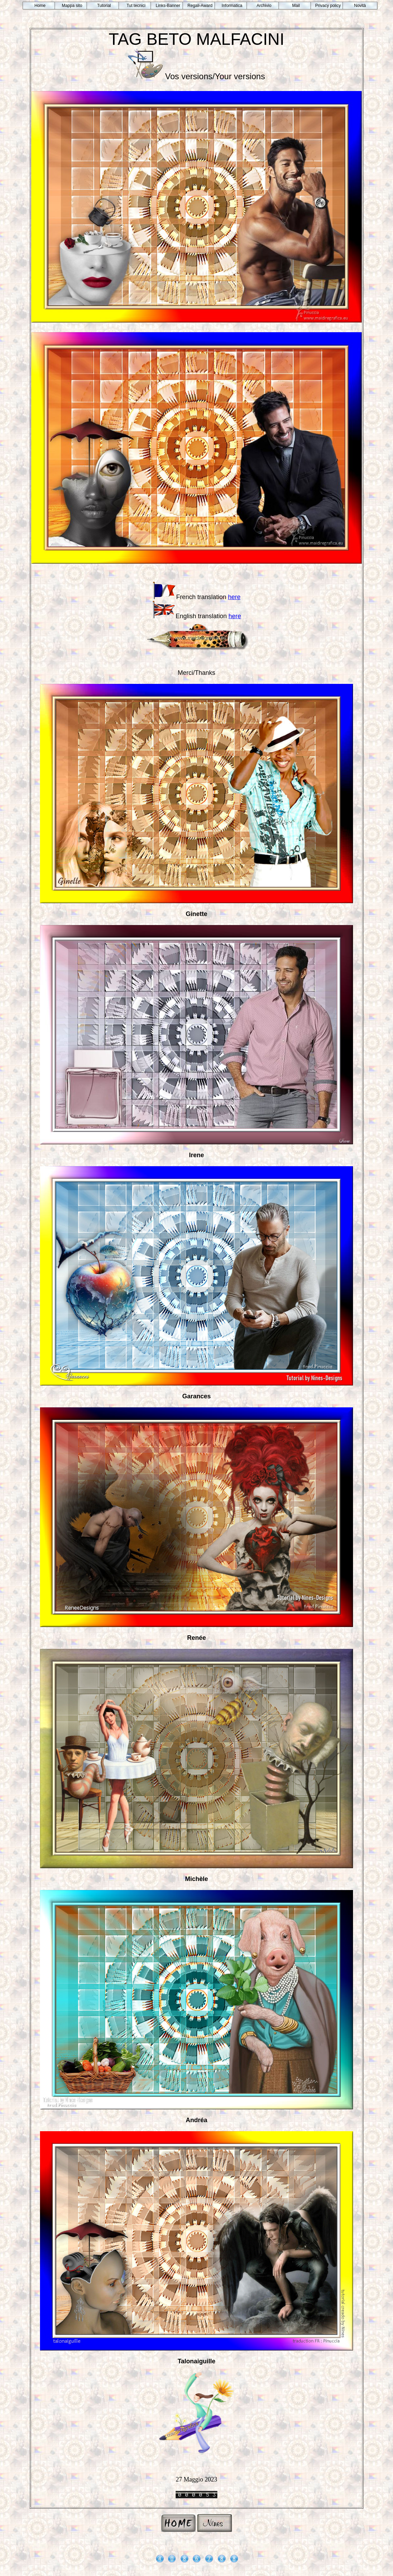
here (234, 597)
